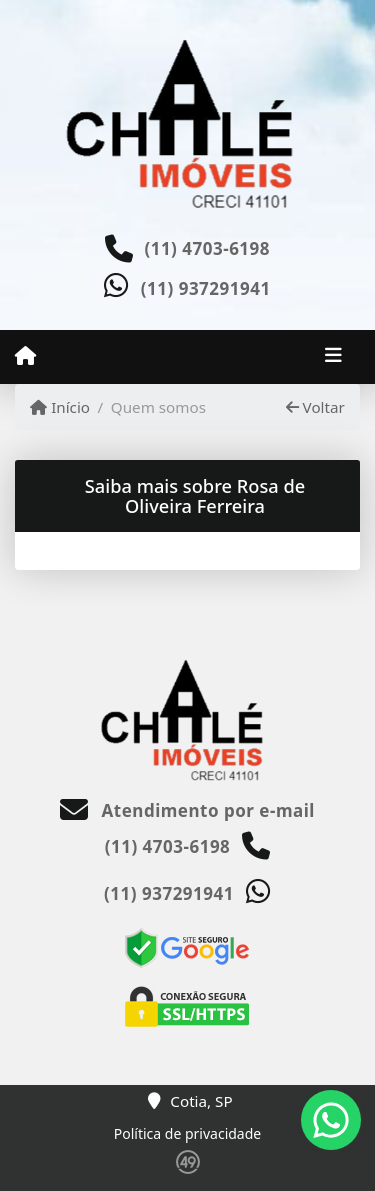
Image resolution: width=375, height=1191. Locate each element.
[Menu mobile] (25, 356)
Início (60, 407)
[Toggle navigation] (333, 357)
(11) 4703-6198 (207, 248)
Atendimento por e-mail (187, 810)
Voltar (315, 407)
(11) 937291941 (206, 288)
